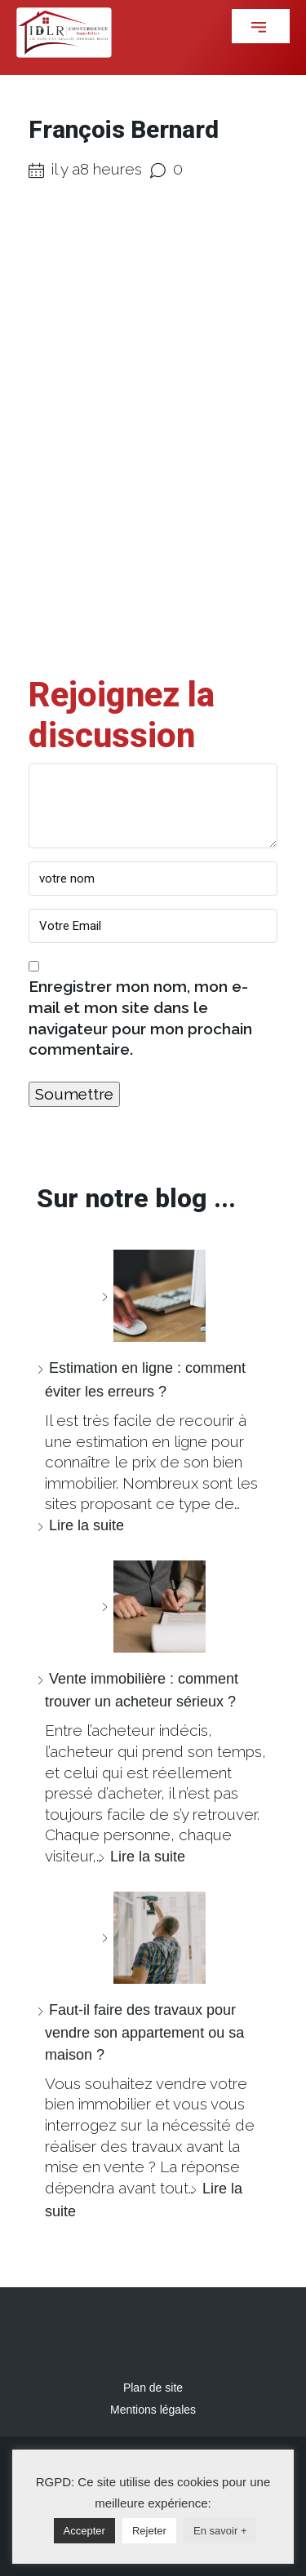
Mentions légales (153, 2409)
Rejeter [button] (149, 2531)
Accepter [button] (84, 2531)
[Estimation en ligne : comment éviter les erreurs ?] (153, 1296)
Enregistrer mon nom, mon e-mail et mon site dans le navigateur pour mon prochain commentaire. (140, 1017)
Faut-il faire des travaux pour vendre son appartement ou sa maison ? (144, 2032)
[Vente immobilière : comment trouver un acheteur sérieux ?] (153, 1606)
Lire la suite (86, 1525)
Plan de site (153, 2387)
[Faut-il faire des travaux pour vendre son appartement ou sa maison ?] (153, 1938)
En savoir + (219, 2531)
